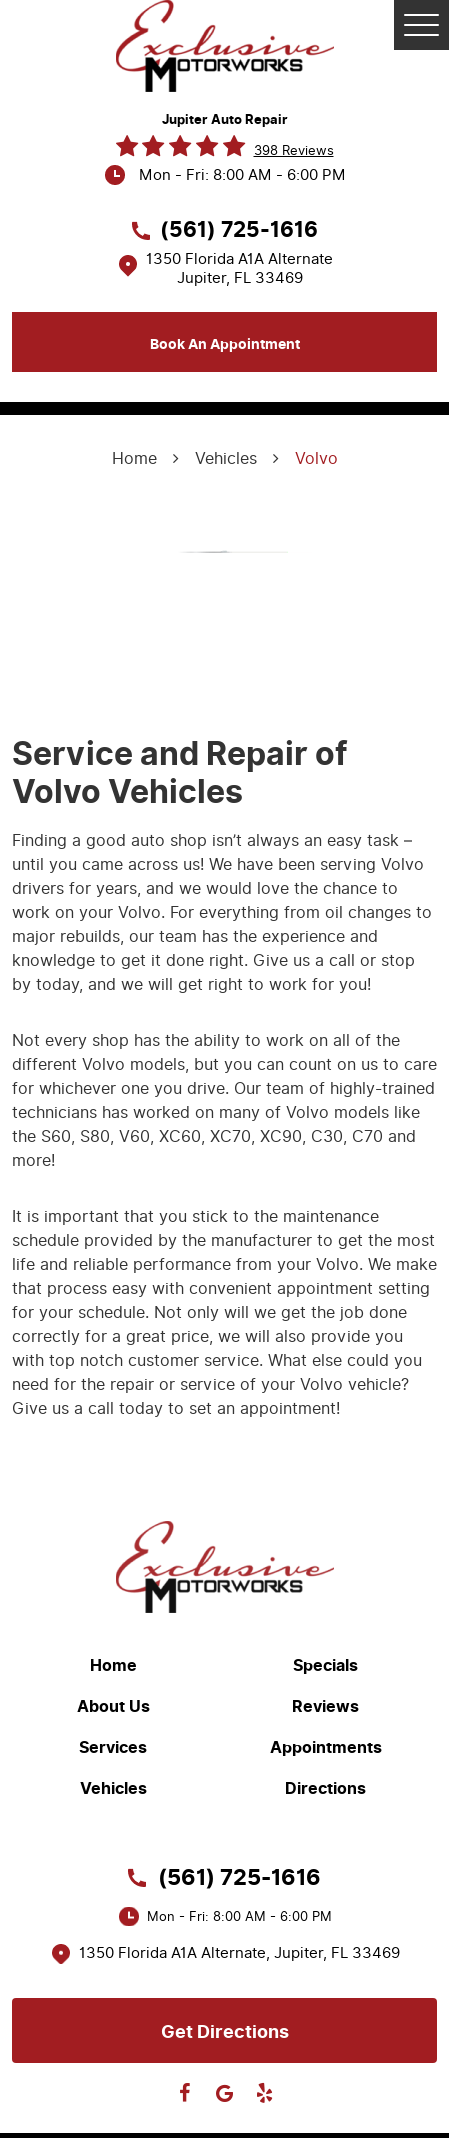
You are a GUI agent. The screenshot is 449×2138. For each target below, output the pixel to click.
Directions (325, 1789)
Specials (325, 1666)
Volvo (316, 458)
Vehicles (226, 458)
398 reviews (294, 150)
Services (113, 1748)
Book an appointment (225, 344)
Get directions (225, 2032)
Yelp (265, 2093)
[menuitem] (118, 1665)
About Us (113, 1707)
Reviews (325, 1707)
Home (134, 458)
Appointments (326, 1748)
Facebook (185, 2093)
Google (225, 2093)
